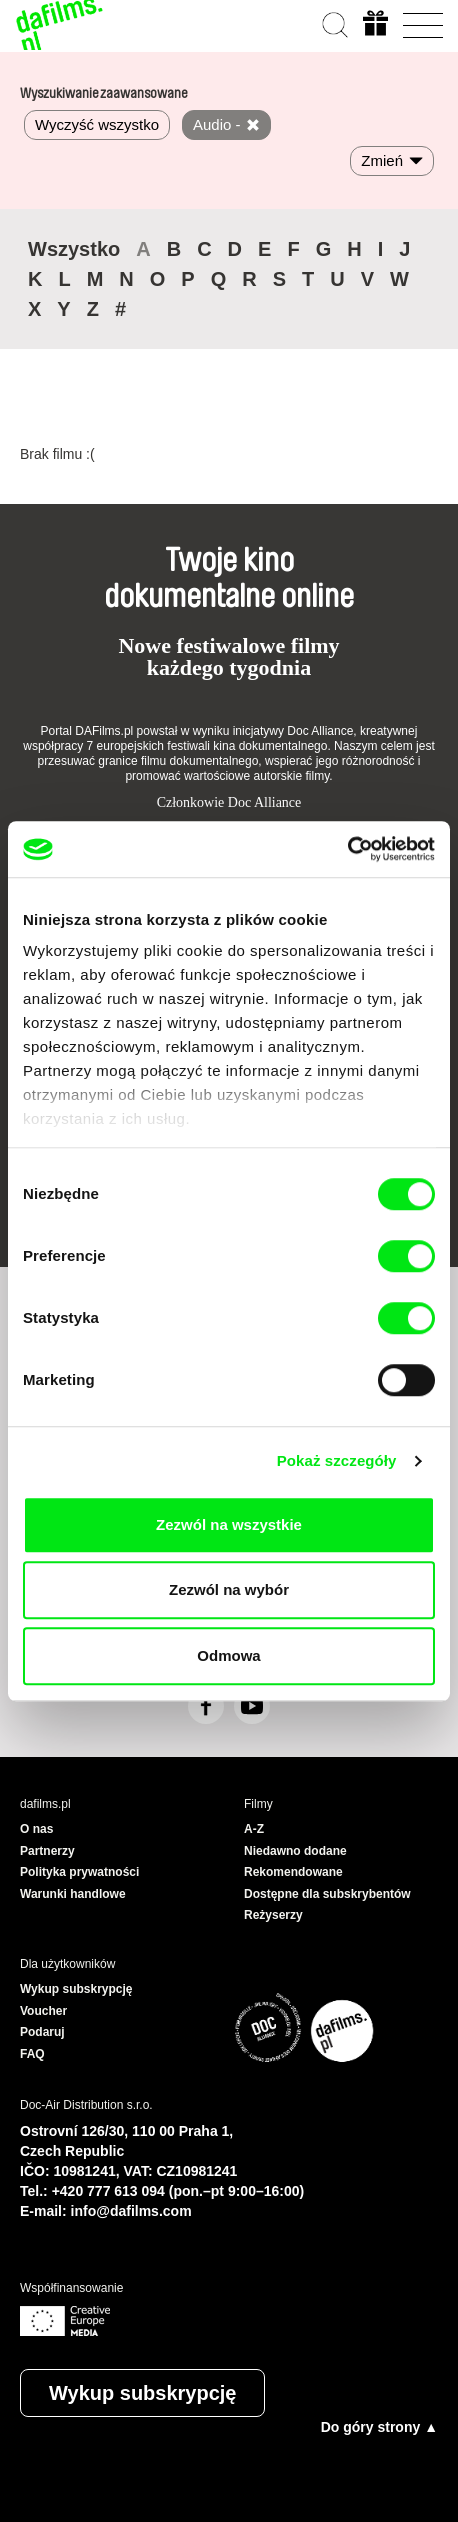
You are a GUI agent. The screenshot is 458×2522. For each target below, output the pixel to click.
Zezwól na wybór (229, 1589)
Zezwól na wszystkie (229, 1524)
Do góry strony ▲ (379, 2427)
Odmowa (228, 1655)
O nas (36, 1829)
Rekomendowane (293, 1872)
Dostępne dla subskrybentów (327, 1894)
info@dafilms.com (131, 2211)
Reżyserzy (273, 1915)
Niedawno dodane (295, 1851)
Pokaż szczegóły (337, 1460)
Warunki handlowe (73, 1894)
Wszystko (74, 249)
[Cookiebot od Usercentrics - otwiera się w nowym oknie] (347, 849)
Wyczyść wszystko (97, 124)
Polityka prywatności (79, 1872)
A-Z (254, 1829)
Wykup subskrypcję (142, 2393)
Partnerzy (47, 1851)
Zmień (382, 160)
